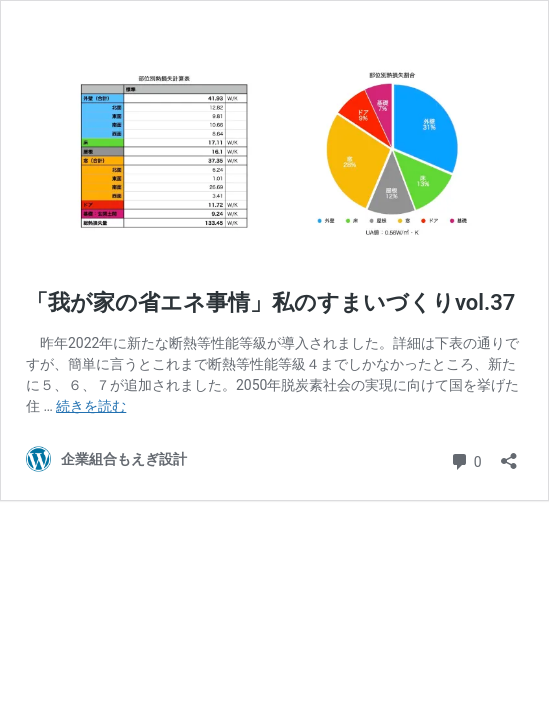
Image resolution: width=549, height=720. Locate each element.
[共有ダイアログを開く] (509, 454)
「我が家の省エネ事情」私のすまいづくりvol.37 (270, 302)
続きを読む (91, 406)
